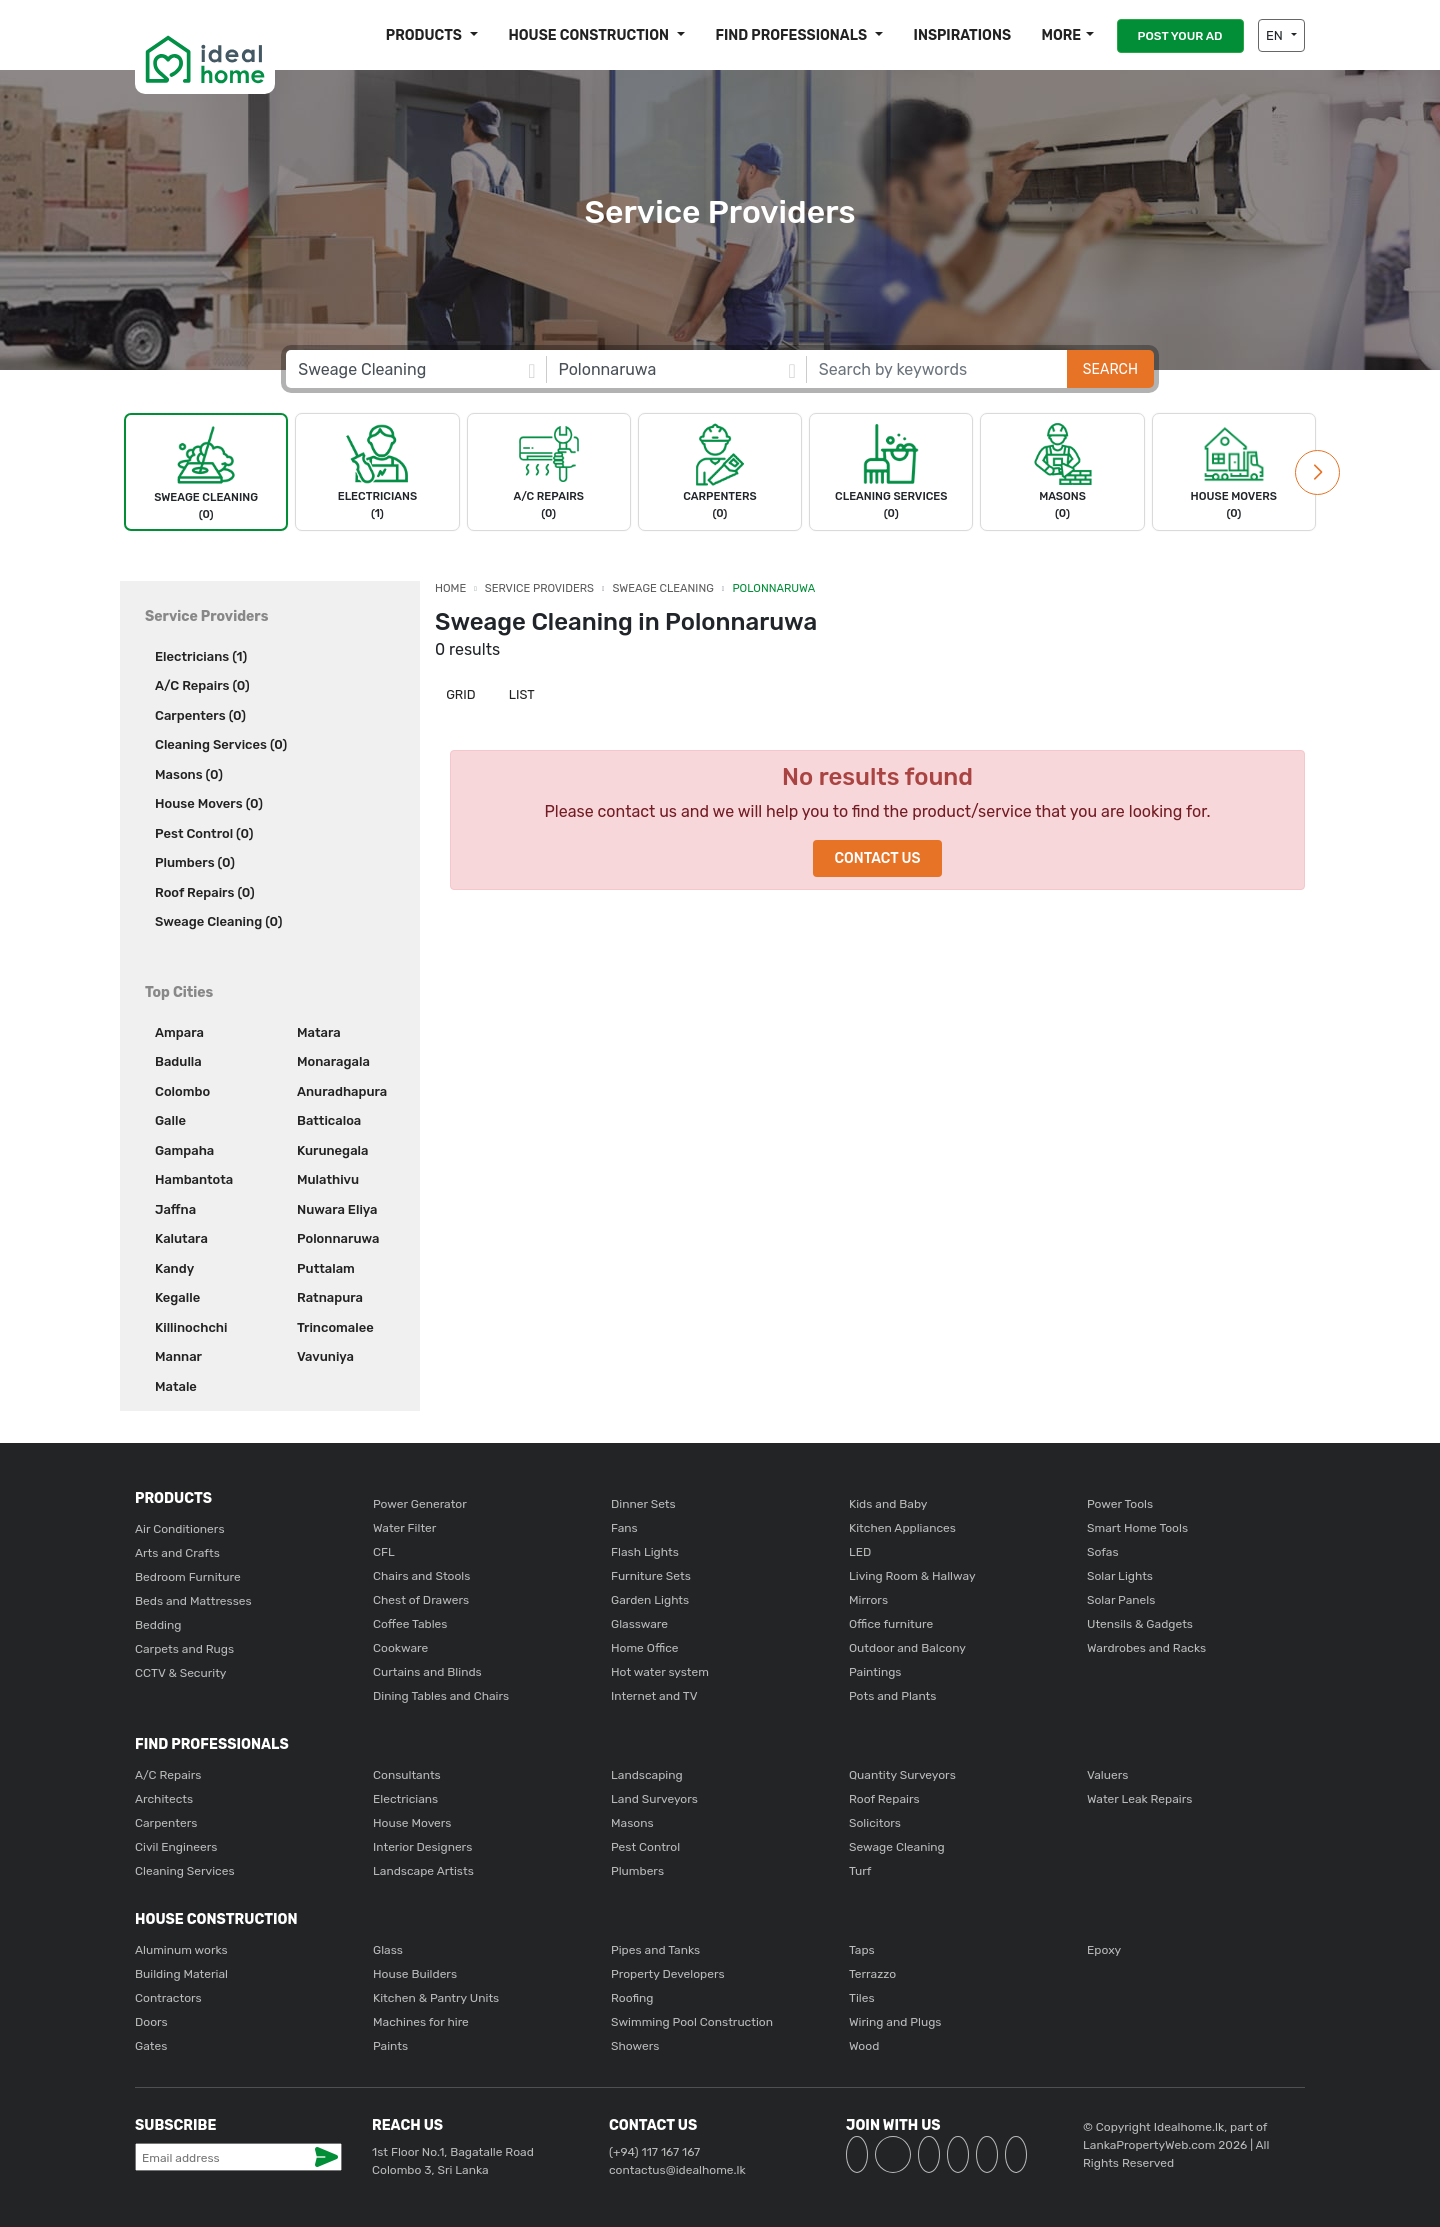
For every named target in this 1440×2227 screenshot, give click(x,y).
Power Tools (1120, 1504)
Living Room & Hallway (912, 1576)
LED (860, 1552)
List (520, 694)
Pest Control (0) (204, 833)
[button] (1317, 472)
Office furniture (891, 1624)
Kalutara (181, 1238)
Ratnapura (330, 1297)
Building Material (181, 1974)
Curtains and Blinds (427, 1672)
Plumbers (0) (195, 862)
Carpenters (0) (200, 715)
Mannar (178, 1356)
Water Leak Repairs (1139, 1799)
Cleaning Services (185, 1871)
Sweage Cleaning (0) (218, 921)
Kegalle (177, 1297)
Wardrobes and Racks (1146, 1648)
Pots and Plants (892, 1696)
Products (425, 35)
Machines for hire (421, 2022)
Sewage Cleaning (897, 1847)
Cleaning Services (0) (221, 744)
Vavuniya (325, 1356)
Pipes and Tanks (655, 1950)
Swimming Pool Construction (692, 2022)
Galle (170, 1120)
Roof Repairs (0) (205, 892)
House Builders (415, 1974)
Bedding (158, 1625)
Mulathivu (328, 1179)
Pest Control (645, 1847)
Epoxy (1104, 1950)
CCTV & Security (180, 1673)
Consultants (407, 1775)
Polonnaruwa (338, 1238)
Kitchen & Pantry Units (436, 1998)
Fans (624, 1528)
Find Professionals (792, 35)
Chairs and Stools (421, 1576)
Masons (632, 1823)
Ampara (179, 1032)
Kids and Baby (888, 1504)
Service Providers (539, 588)
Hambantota (194, 1179)
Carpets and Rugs (184, 1649)
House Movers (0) (209, 803)
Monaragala (333, 1061)
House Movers (412, 1823)
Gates (151, 2046)
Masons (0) (189, 774)
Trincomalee (335, 1327)
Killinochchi (191, 1327)
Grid (459, 694)
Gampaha (184, 1150)
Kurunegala (332, 1150)
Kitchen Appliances (902, 1528)
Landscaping (647, 1775)
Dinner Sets (643, 1504)
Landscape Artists (423, 1871)
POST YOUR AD (1180, 36)
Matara (319, 1032)
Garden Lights (650, 1600)
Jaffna (175, 1209)
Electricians (405, 1799)
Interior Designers (422, 1847)
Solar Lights (1120, 1576)
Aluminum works (181, 1950)
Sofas (1103, 1552)
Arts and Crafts (177, 1553)
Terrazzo (872, 1974)
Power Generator (420, 1504)
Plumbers (637, 1871)
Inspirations (963, 35)
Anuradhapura (342, 1091)
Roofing (632, 1998)
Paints (390, 2046)
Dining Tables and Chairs (441, 1696)
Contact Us (877, 858)
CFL (384, 1552)
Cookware (400, 1648)
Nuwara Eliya (337, 1209)
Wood (864, 2046)
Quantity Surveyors (902, 1775)
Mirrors (868, 1600)
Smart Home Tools (1137, 1528)
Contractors (168, 1998)
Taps (862, 1950)
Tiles (862, 1998)
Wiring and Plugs (895, 2022)
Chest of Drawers (421, 1600)
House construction (590, 35)
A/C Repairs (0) (202, 685)
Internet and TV (654, 1696)
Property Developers (668, 1974)
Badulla (178, 1061)
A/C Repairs (168, 1775)
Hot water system (660, 1672)
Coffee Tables (410, 1624)
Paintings (875, 1672)
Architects (164, 1799)
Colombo (182, 1091)
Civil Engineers (176, 1847)
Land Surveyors (654, 1799)
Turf (860, 1871)
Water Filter (404, 1528)
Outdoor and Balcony (907, 1648)
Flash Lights (645, 1552)
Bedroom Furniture (188, 1577)
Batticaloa (329, 1120)
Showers (635, 2046)
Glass (388, 1950)
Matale (176, 1386)
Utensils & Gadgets (1140, 1624)
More (1061, 35)
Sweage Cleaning (663, 588)
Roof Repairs (884, 1799)
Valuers (1107, 1775)
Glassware (639, 1624)
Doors (151, 2022)
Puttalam (326, 1268)
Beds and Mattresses (193, 1601)
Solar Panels (1121, 1600)
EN (1276, 35)
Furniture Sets (651, 1576)
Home (450, 588)
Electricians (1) (201, 656)
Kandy (174, 1268)
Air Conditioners (180, 1529)
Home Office (645, 1648)
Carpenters (166, 1823)
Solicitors (875, 1823)
